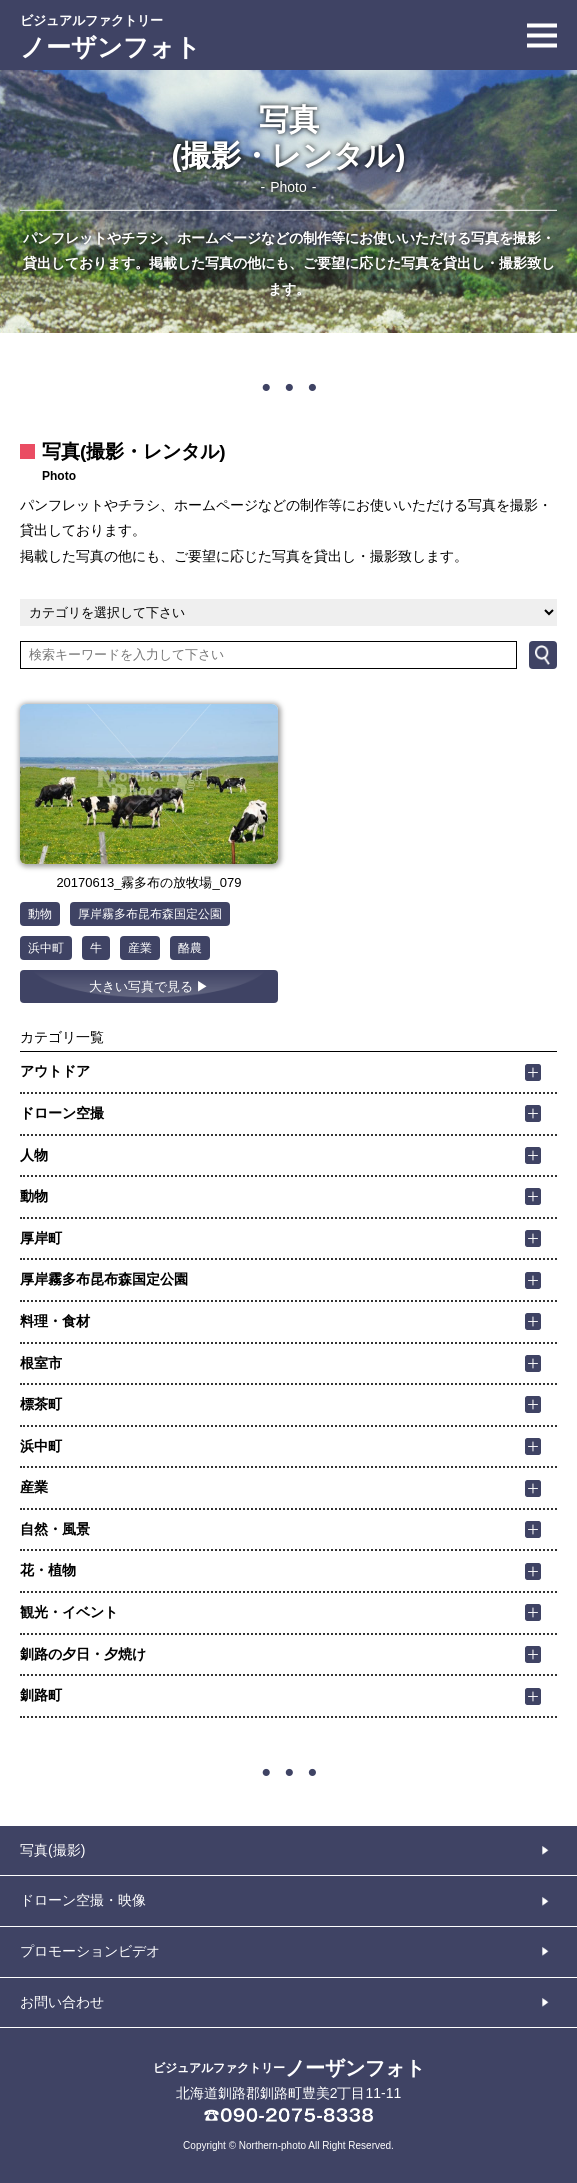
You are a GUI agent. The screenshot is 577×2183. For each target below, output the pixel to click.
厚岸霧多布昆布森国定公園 (150, 914)
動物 (40, 914)
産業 (140, 948)
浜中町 (46, 948)
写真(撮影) (52, 1850)
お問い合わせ (62, 2002)
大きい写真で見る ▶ (149, 986)
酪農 (190, 948)
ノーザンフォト (110, 37)
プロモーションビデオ (90, 1951)
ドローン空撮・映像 (83, 1900)
